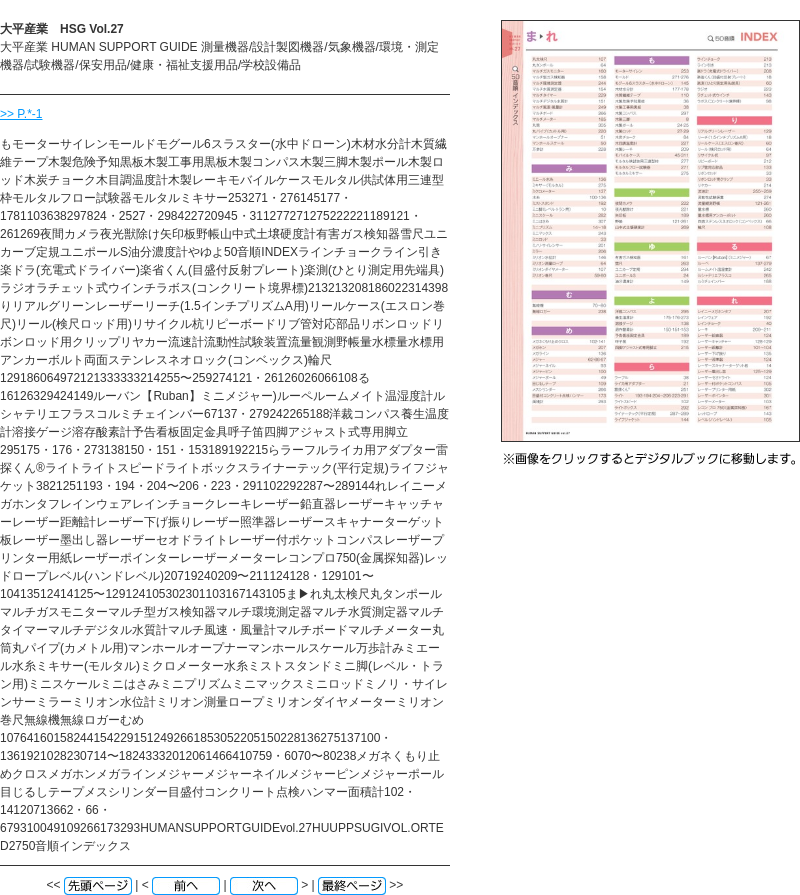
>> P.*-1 (21, 114)
